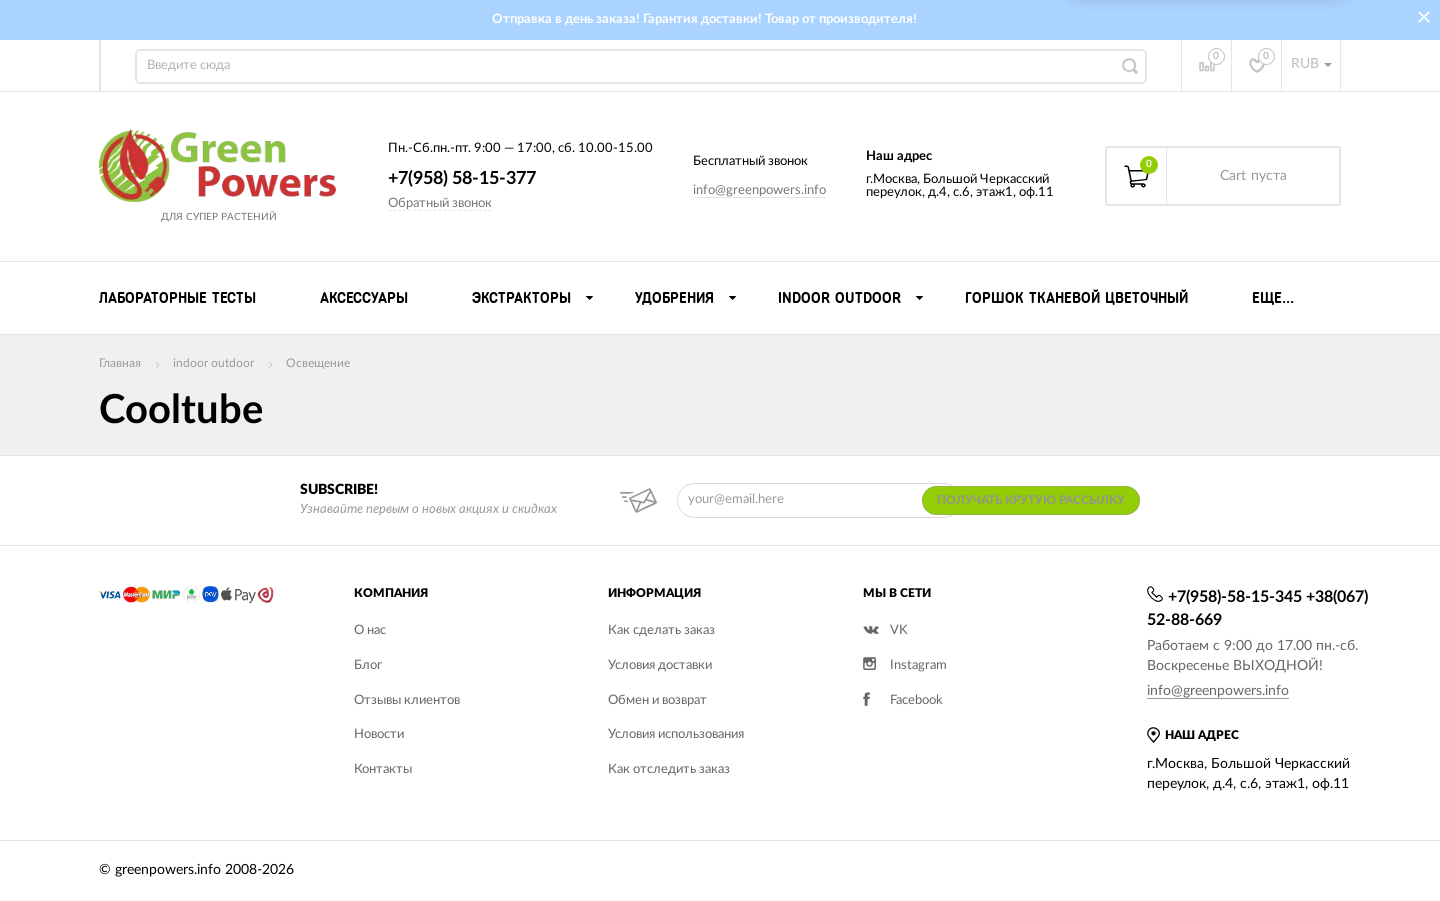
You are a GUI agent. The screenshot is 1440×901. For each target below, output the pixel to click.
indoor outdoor (213, 363)
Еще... (1273, 298)
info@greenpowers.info (759, 190)
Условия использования (676, 734)
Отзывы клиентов (407, 700)
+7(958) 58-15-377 (462, 179)
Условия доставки (660, 665)
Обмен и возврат (657, 700)
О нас (370, 630)
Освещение (318, 363)
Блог (368, 665)
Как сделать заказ (661, 630)
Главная (120, 363)
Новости (379, 734)
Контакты (383, 769)
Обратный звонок (440, 203)
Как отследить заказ (669, 769)
